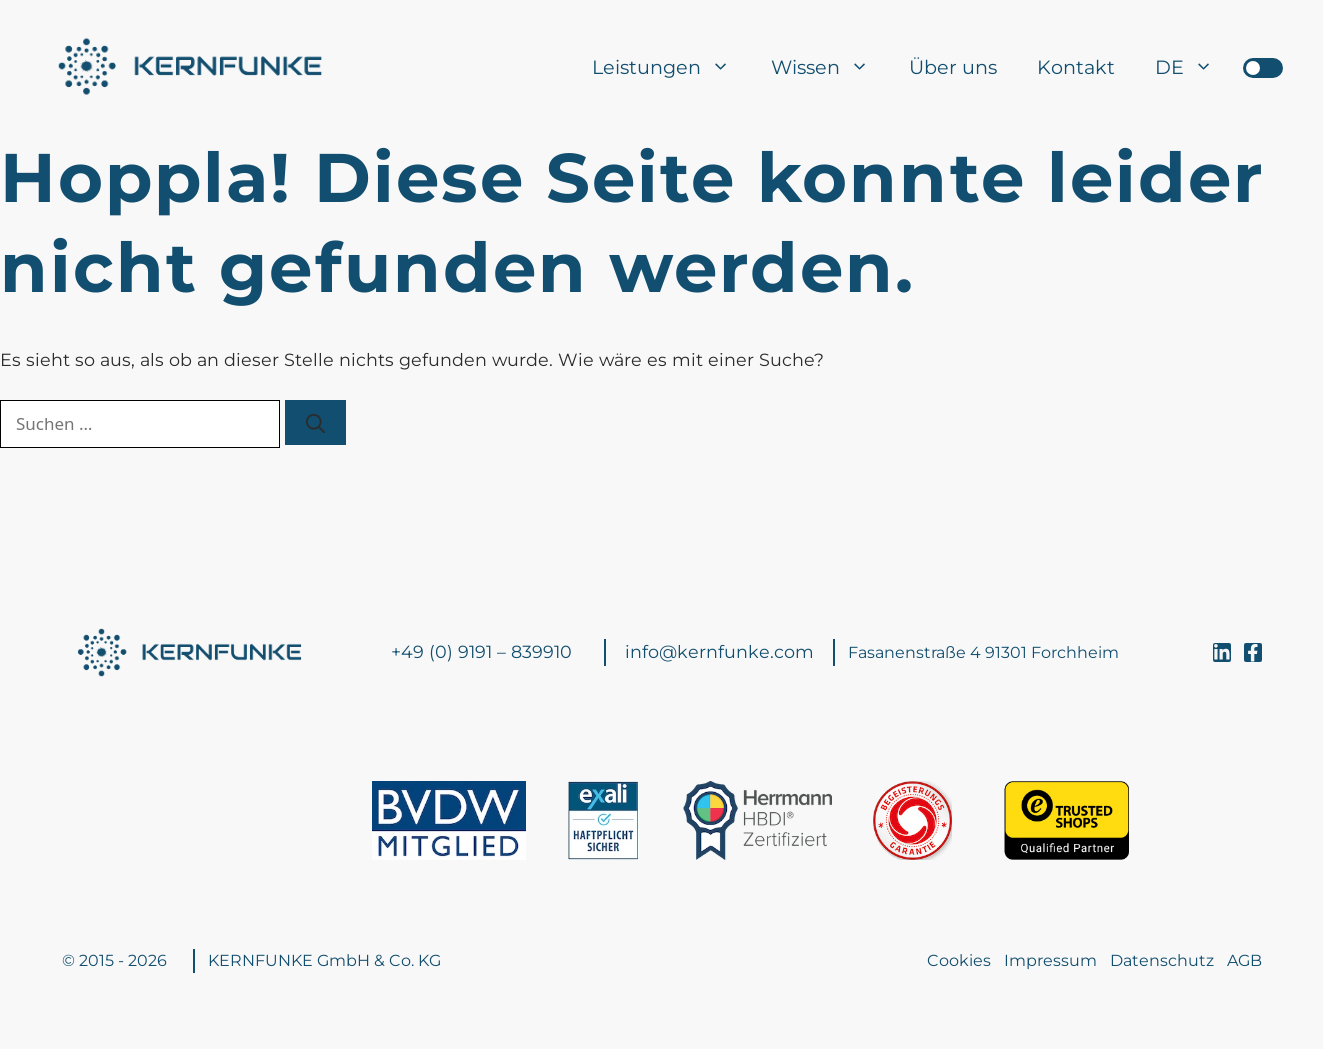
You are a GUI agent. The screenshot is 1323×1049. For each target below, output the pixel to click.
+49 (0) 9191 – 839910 (481, 651)
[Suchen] (315, 422)
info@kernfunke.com (719, 651)
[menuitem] (1184, 67)
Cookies (959, 960)
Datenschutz (1162, 960)
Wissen (830, 67)
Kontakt (1076, 67)
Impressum (1050, 960)
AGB (1244, 960)
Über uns (953, 67)
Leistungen (671, 67)
